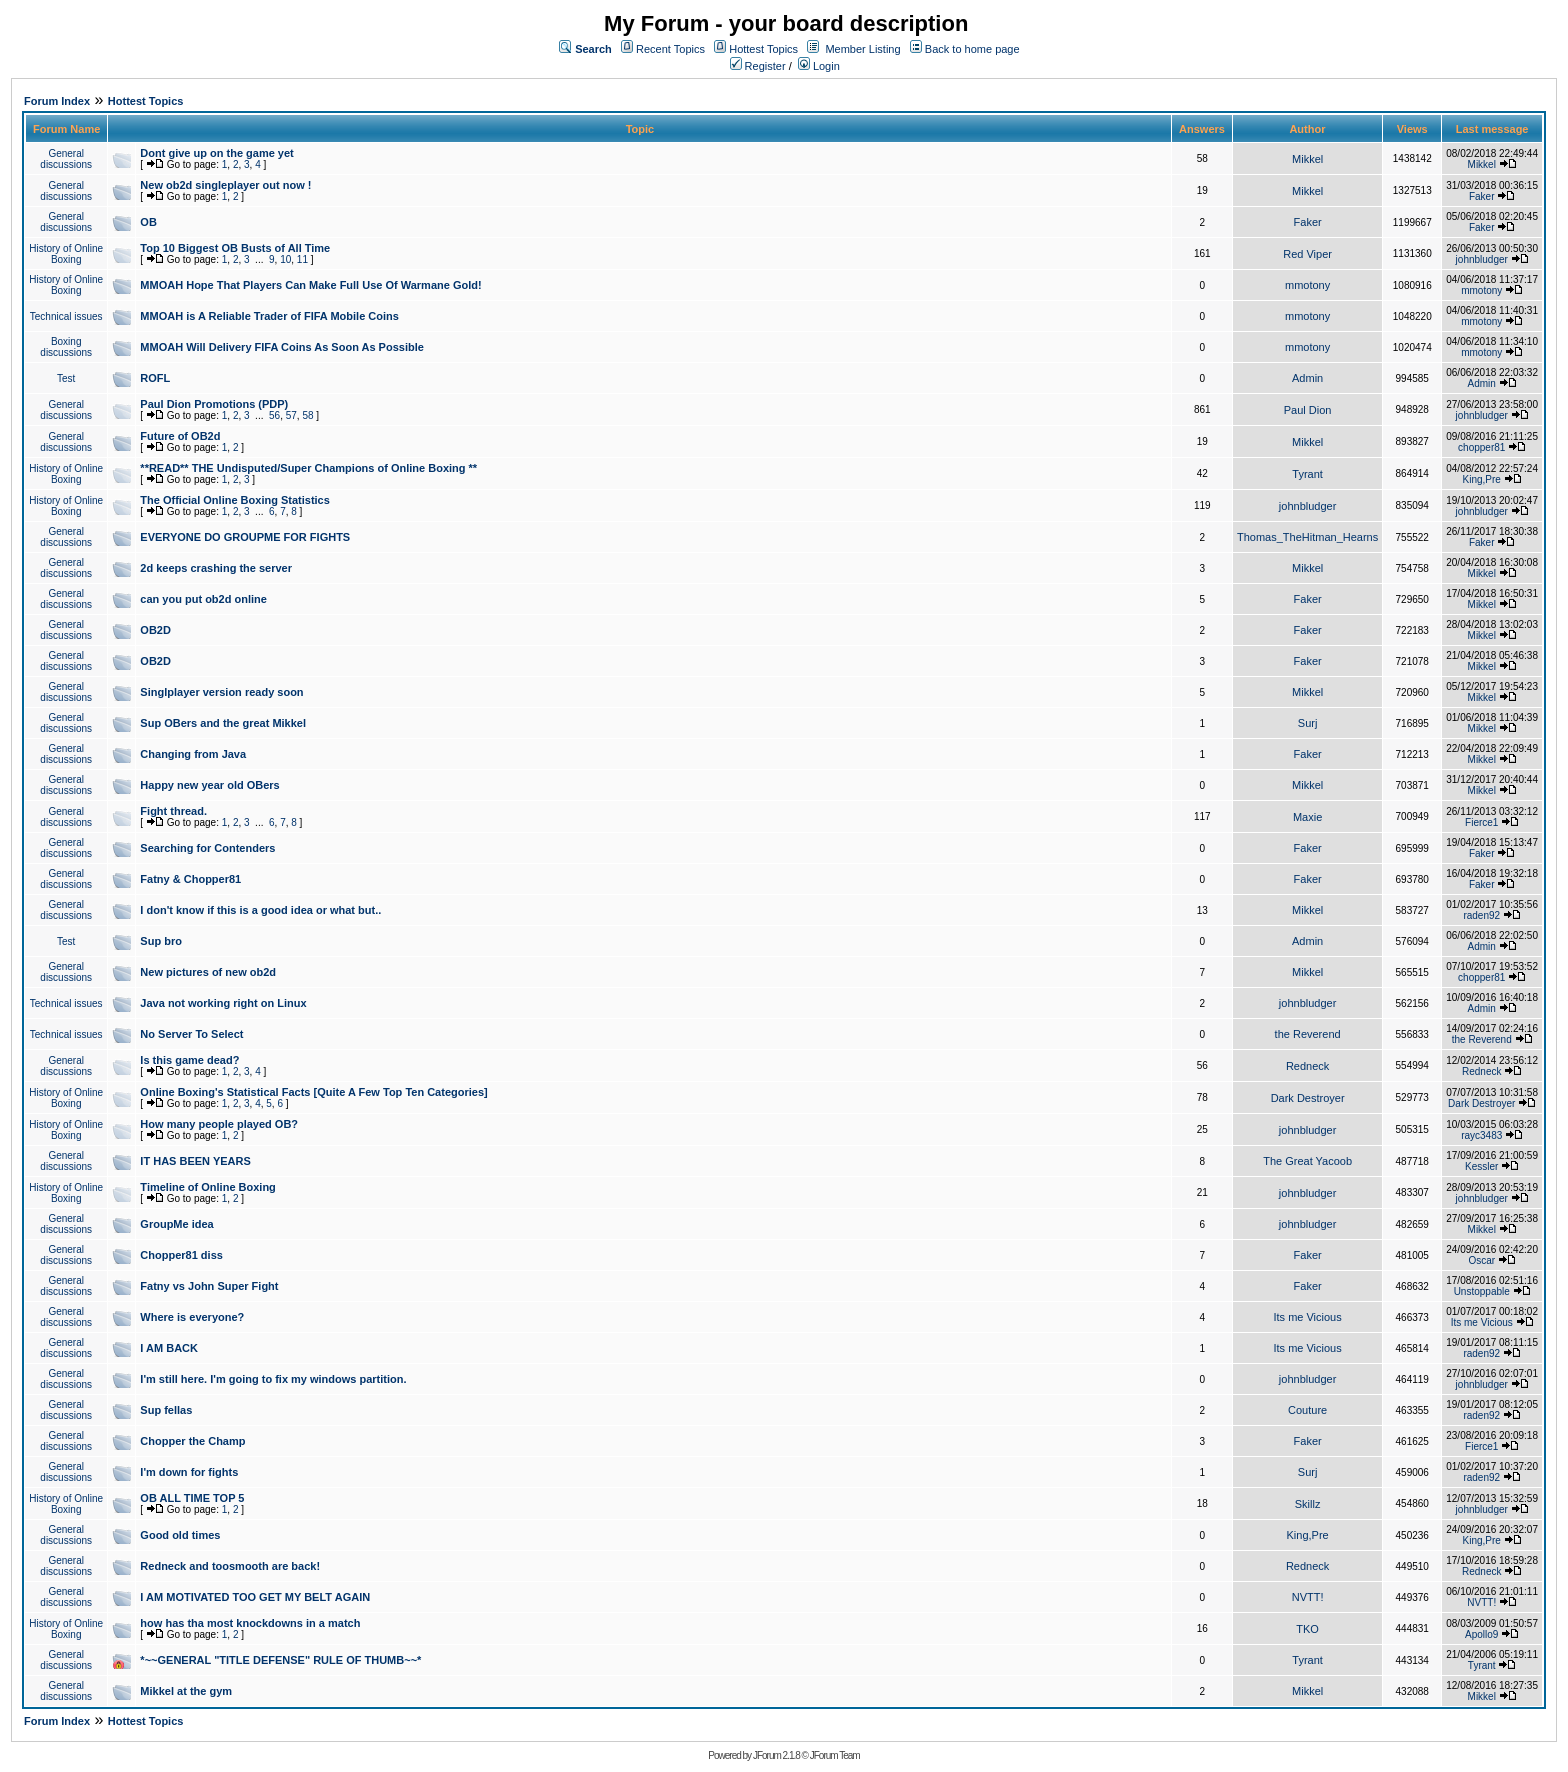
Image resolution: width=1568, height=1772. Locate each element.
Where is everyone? (192, 1317)
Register (758, 66)
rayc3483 (1481, 1135)
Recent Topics (670, 49)
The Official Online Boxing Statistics (234, 500)
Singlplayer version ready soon (221, 692)
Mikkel (1307, 159)
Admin (1307, 378)
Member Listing (862, 49)
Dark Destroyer (1308, 1098)
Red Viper (1307, 254)
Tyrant (1307, 474)
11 (302, 259)
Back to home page (972, 49)
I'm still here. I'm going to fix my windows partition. (273, 1379)
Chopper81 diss (181, 1255)
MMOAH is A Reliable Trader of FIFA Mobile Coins (269, 316)
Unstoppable (1482, 1291)
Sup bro (161, 941)
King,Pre (1482, 479)
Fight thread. (173, 811)
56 (274, 415)
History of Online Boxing (66, 254)
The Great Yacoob (1307, 1161)
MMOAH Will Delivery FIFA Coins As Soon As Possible (282, 347)
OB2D (155, 630)
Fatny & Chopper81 (190, 879)
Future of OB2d (180, 436)
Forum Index (57, 101)
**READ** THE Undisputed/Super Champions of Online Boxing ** (308, 468)
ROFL (155, 378)
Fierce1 (1481, 822)
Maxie (1307, 817)
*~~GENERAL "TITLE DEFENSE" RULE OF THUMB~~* (280, 1660)
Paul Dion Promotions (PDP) (214, 404)
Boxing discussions (66, 347)
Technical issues (66, 316)
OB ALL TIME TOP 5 (192, 1498)
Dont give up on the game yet (216, 153)
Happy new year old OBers (209, 785)
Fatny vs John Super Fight (209, 1286)
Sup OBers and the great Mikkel (223, 723)
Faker (1482, 196)
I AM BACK (169, 1348)
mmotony (1307, 285)
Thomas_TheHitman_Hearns (1307, 537)
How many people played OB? (219, 1124)
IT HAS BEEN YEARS (195, 1161)
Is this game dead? (189, 1060)
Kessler (1481, 1166)
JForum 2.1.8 (776, 1755)
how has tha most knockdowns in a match (250, 1623)
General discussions (66, 159)
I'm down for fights (189, 1472)
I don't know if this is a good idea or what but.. (260, 910)
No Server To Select (191, 1034)
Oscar (1481, 1260)
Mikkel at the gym (186, 1691)
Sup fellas (166, 1410)
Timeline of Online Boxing (207, 1187)
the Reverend (1308, 1034)
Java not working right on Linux (223, 1003)
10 (285, 259)
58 (307, 415)
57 (291, 415)
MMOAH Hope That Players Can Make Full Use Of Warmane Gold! (310, 285)
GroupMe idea (176, 1224)
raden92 (1481, 915)
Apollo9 (1481, 1634)
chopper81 (1481, 447)
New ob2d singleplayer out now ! (225, 185)
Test (66, 378)
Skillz (1308, 1504)
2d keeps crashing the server (216, 568)
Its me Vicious (1307, 1317)
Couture (1307, 1410)
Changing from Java (193, 754)
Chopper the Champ (192, 1441)
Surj (1308, 723)
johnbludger (1482, 259)
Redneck (1307, 1066)
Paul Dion (1308, 410)
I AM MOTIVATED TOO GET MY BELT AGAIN (255, 1597)
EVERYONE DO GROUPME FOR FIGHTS (245, 537)
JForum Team (835, 1755)
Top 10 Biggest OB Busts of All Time (235, 248)
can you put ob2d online (203, 599)
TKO (1307, 1629)
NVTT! (1308, 1597)
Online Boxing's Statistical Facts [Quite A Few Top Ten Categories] (313, 1092)
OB (148, 222)
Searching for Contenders (207, 848)
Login (819, 66)
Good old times (180, 1535)
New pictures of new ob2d (208, 972)
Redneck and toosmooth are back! (230, 1566)
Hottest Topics (763, 49)
